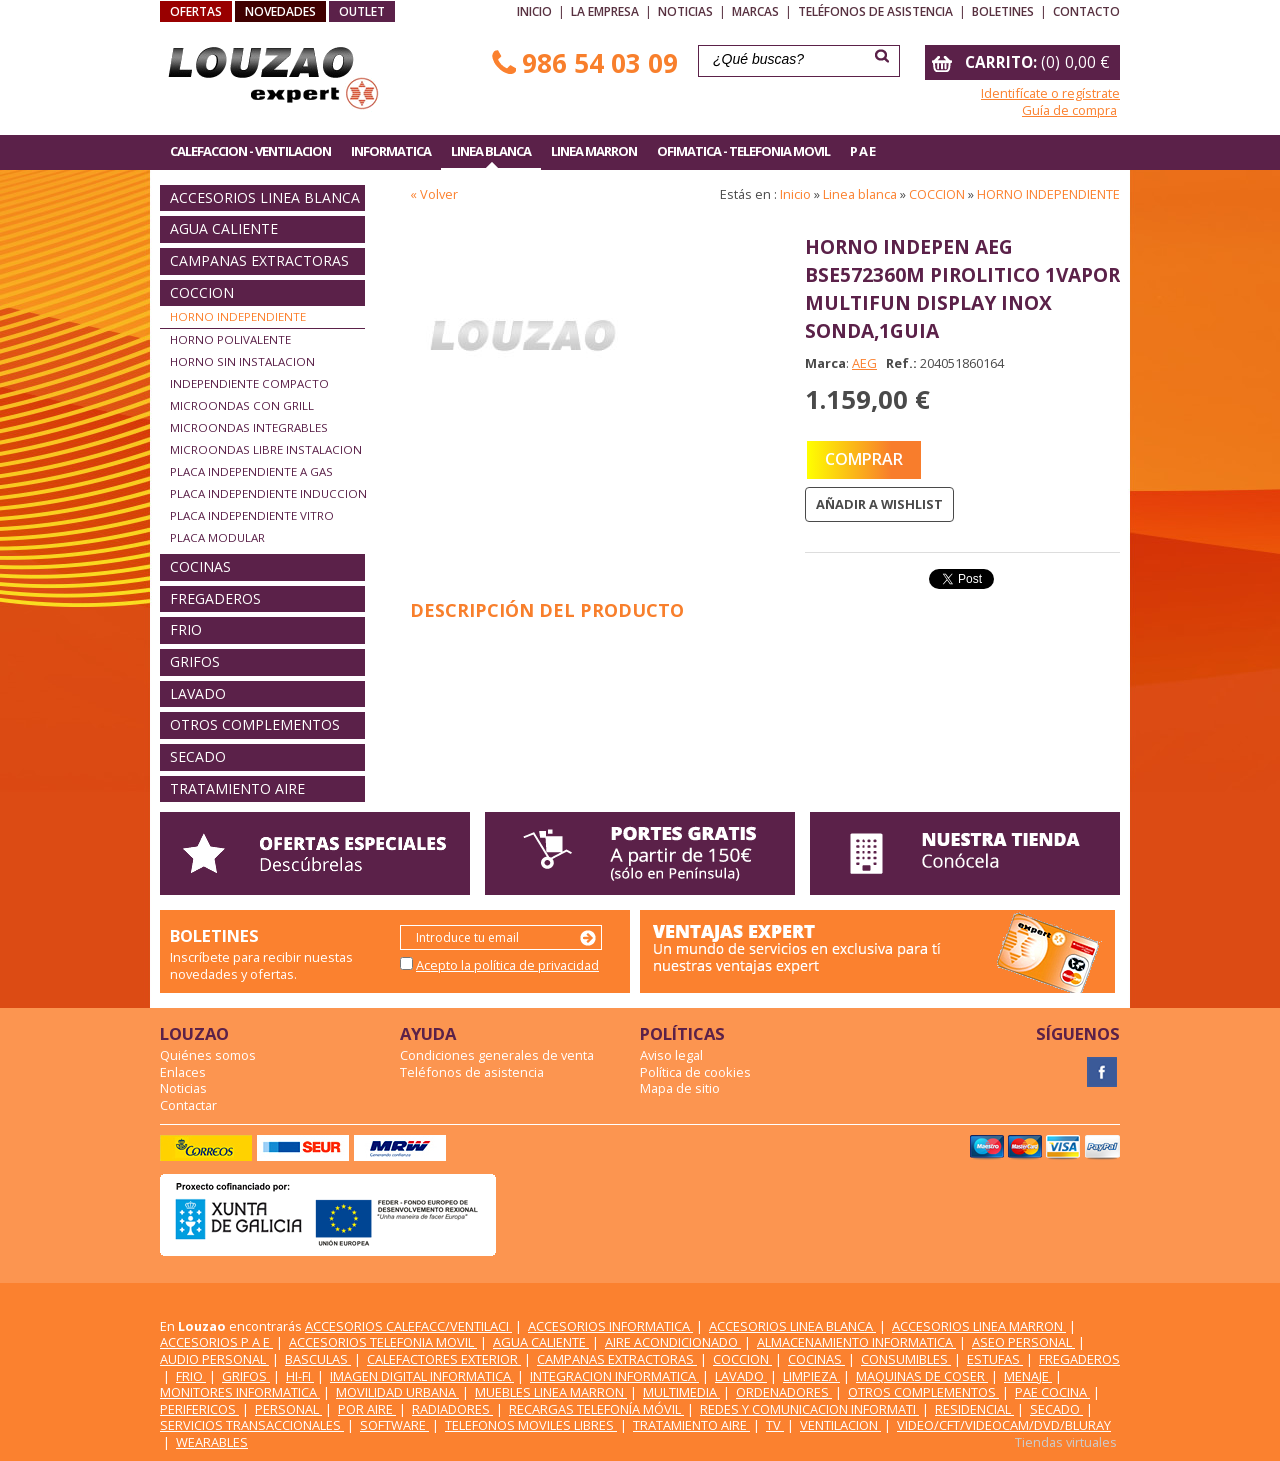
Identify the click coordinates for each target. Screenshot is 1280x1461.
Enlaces (183, 1072)
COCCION (202, 292)
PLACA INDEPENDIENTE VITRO (252, 515)
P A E (862, 151)
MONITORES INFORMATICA (240, 1392)
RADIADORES (452, 1409)
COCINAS (200, 566)
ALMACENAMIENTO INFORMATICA (856, 1342)
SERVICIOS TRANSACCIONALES (252, 1425)
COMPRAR (864, 459)
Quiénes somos (208, 1055)
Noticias (685, 11)
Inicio (534, 11)
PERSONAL (288, 1409)
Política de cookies (695, 1072)
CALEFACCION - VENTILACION (250, 151)
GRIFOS (195, 661)
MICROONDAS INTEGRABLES (249, 427)
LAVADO (198, 693)
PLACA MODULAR (217, 537)
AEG (864, 363)
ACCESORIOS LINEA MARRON (979, 1326)
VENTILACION (840, 1425)
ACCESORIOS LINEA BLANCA (265, 197)
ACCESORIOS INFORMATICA (610, 1326)
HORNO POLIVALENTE (230, 339)
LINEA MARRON (594, 151)
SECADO (198, 756)
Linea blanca (860, 194)
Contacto (1086, 11)
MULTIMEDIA (681, 1392)
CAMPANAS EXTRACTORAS (259, 260)
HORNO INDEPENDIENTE (238, 316)
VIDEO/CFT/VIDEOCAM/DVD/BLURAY (1004, 1425)
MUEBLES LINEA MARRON (551, 1392)
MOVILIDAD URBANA (397, 1392)
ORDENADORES (784, 1392)
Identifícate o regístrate (1050, 93)
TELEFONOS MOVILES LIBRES (531, 1425)
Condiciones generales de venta (497, 1055)
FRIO (186, 629)
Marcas (755, 11)
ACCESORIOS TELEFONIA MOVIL (383, 1342)
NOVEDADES (280, 11)
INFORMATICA (391, 151)
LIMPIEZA (811, 1376)
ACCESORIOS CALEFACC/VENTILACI (408, 1326)
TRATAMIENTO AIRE (237, 788)
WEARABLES (212, 1442)
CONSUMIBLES (906, 1359)
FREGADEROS (215, 598)
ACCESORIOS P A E (216, 1342)
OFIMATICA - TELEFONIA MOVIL (743, 151)
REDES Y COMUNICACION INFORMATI (809, 1409)
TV (775, 1425)
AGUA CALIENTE (224, 228)
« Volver (434, 194)
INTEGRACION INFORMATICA (614, 1376)
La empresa (605, 11)
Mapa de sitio (680, 1088)
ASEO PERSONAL (1023, 1342)
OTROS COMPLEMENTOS (255, 724)
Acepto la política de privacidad (507, 965)
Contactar (188, 1105)
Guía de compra (1069, 110)
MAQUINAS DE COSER (922, 1376)
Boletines (1003, 11)
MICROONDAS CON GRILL (242, 405)
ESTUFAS (995, 1359)
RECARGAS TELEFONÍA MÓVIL (596, 1409)
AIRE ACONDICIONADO (673, 1342)
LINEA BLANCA (491, 151)
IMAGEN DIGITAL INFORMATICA (422, 1376)
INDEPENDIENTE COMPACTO (249, 383)
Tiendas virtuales (1066, 1442)
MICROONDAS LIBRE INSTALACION (266, 449)
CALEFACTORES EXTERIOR (444, 1359)
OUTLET (362, 11)
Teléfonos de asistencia (875, 11)
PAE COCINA (1052, 1392)
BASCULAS (318, 1359)
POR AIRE (367, 1409)
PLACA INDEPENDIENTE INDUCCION (268, 493)
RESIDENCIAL (974, 1409)
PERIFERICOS (199, 1409)
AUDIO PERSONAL (214, 1359)
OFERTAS (196, 11)
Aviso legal (671, 1055)
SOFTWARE (394, 1425)
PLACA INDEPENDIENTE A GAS (251, 471)
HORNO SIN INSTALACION (242, 361)
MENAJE (1028, 1376)
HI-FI (300, 1376)
